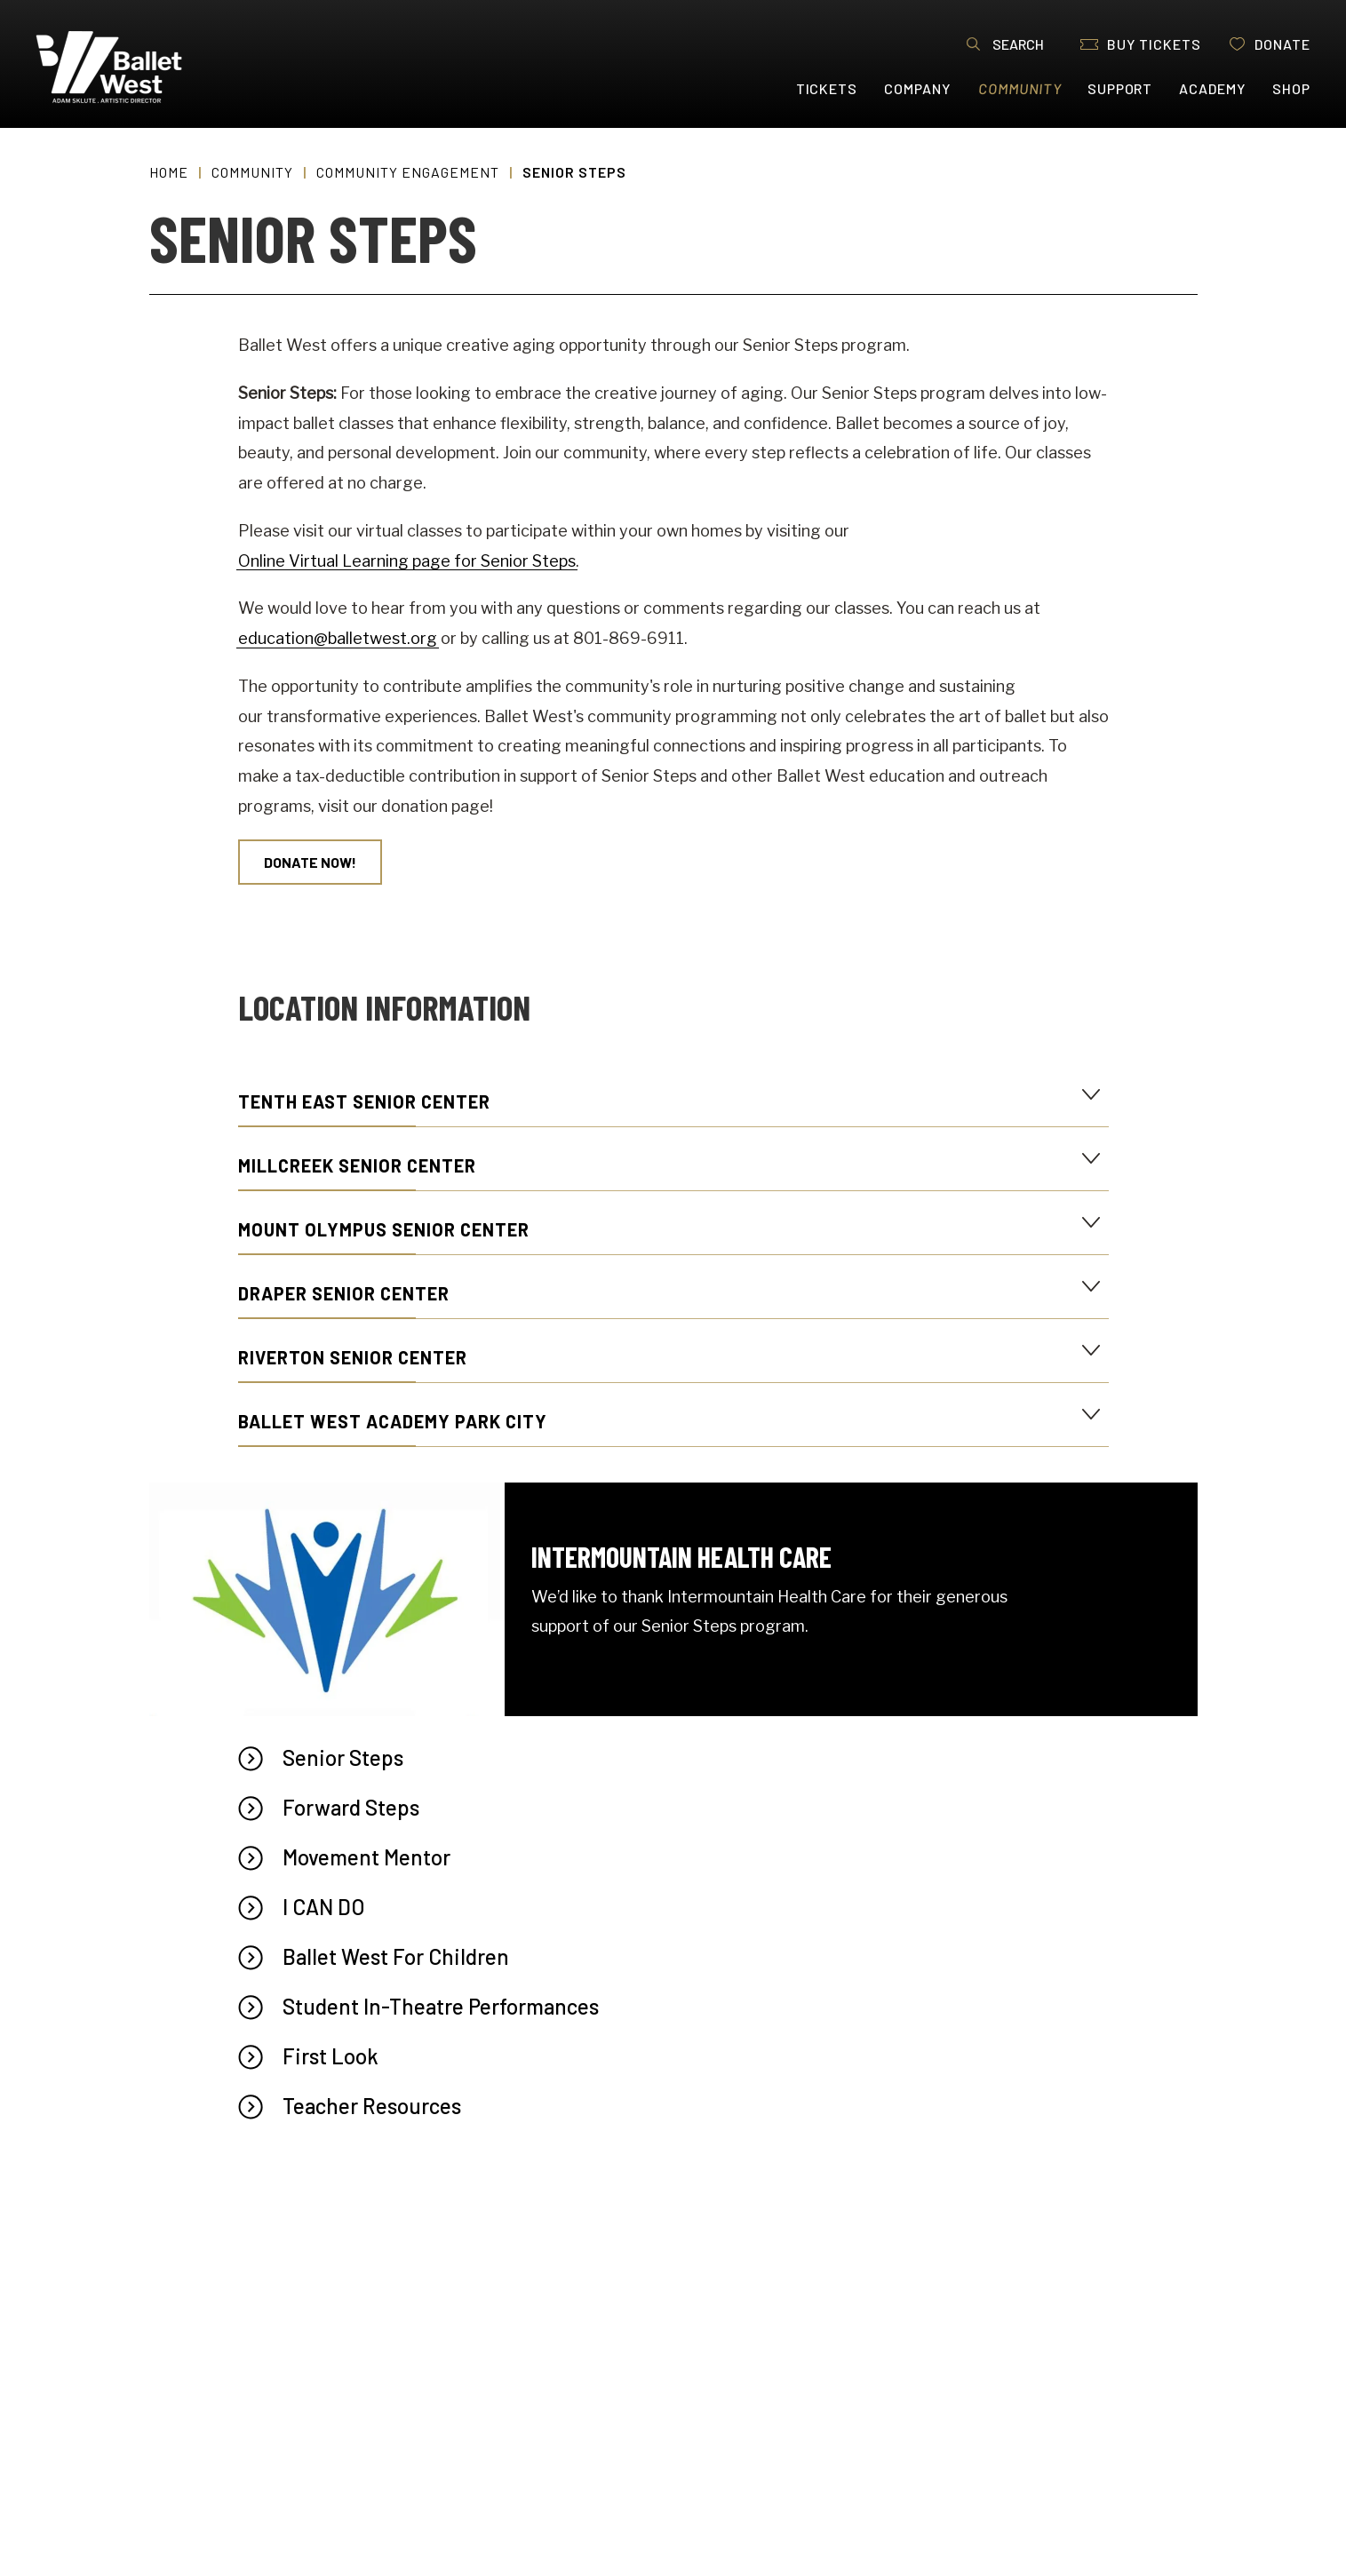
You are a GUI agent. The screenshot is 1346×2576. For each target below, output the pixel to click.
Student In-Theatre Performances (441, 2006)
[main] (673, 1352)
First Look (330, 2056)
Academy (1212, 88)
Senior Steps (343, 1757)
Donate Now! (310, 862)
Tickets (827, 88)
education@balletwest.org (337, 638)
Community (1020, 88)
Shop (1291, 88)
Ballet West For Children (396, 1956)
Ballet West (143, 67)
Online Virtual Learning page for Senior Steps (407, 561)
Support (1120, 88)
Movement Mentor (366, 1857)
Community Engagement (407, 171)
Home (168, 171)
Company (917, 88)
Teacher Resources (372, 2106)
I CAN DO (324, 1907)
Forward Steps (351, 1807)
